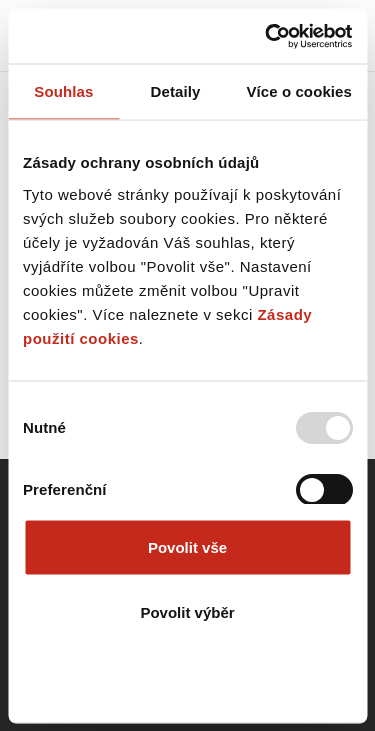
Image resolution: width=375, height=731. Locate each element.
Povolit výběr (187, 612)
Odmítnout (188, 677)
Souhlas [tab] (63, 91)
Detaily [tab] (176, 91)
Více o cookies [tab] (299, 91)
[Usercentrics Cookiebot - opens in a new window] (267, 36)
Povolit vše (187, 546)
